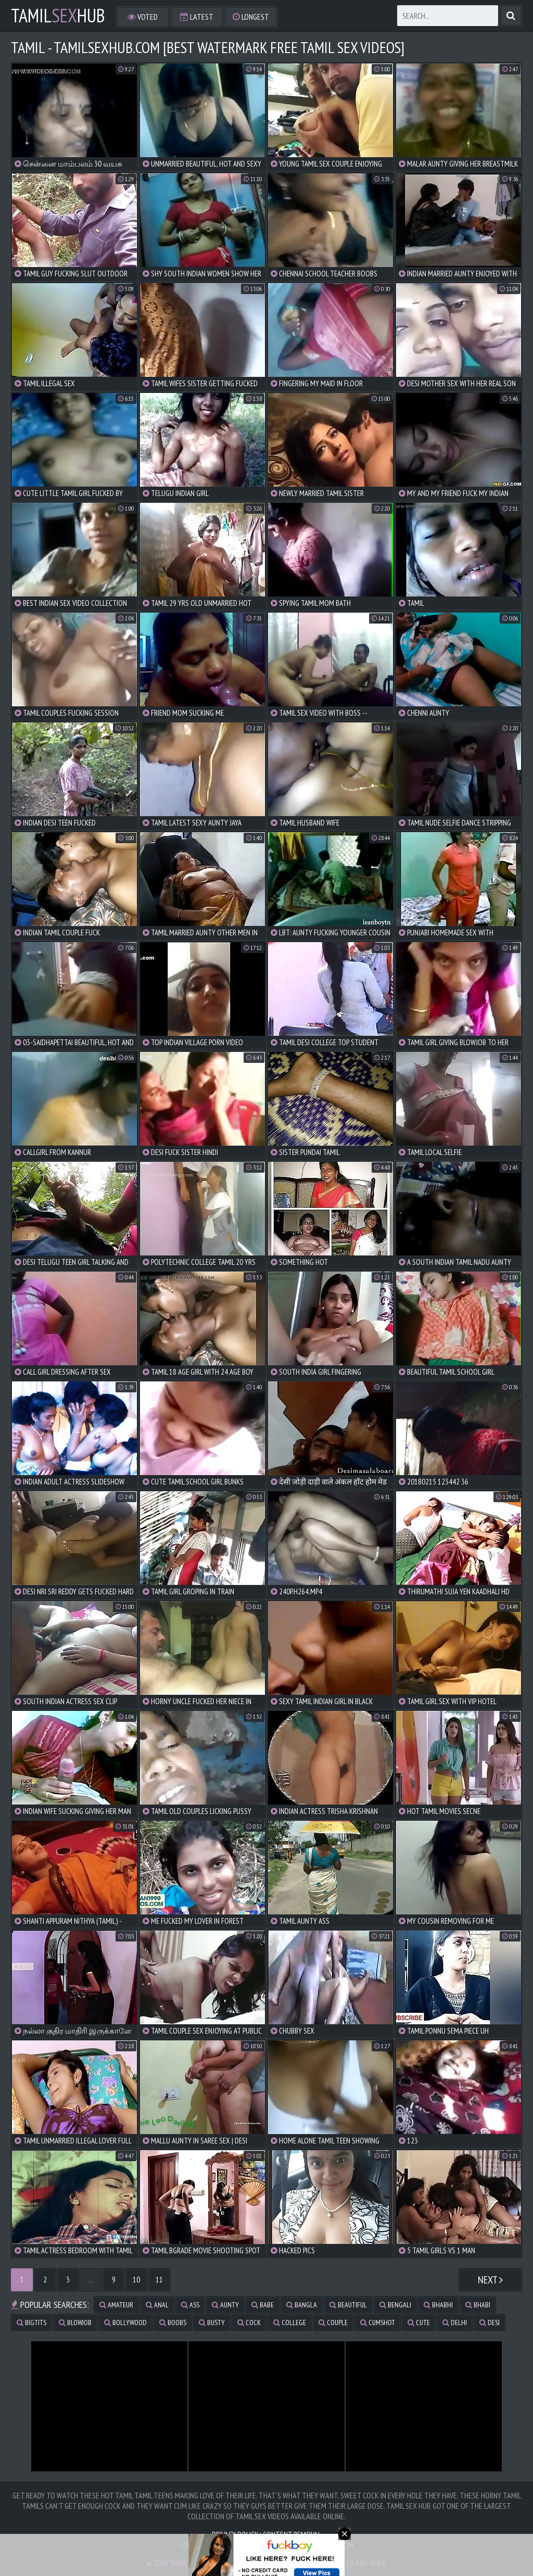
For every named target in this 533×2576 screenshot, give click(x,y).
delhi (454, 2322)
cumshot (377, 2322)
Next (490, 2280)
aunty (225, 2304)
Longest (251, 16)
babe (262, 2304)
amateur (116, 2304)
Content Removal (292, 2534)
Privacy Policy (235, 2534)
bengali (395, 2304)
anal (157, 2304)
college (289, 2322)
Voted (143, 16)
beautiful (348, 2304)
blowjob (75, 2322)
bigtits (31, 2322)
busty (212, 2322)
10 (136, 2280)
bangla (301, 2304)
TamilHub (58, 15)
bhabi (477, 2304)
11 (159, 2280)
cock (249, 2322)
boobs (172, 2322)
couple (333, 2322)
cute (419, 2322)
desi (489, 2322)
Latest (196, 16)
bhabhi (438, 2304)
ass (190, 2304)
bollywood (125, 2322)
